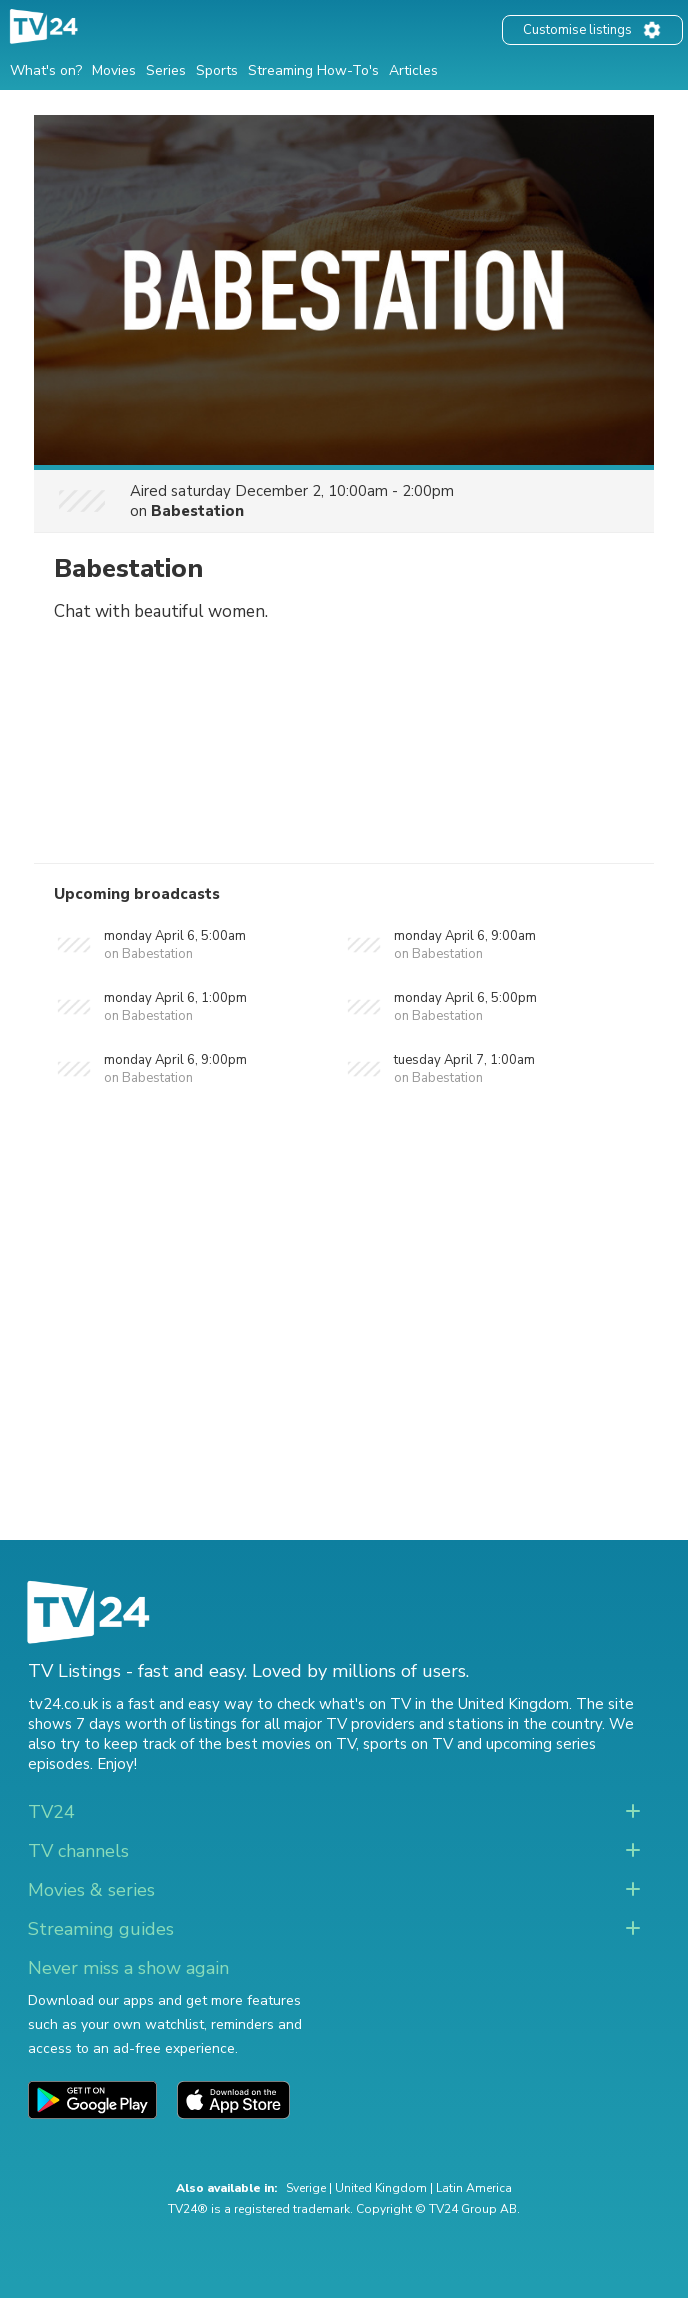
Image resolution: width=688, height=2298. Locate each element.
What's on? (46, 70)
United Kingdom (381, 2188)
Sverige (306, 2188)
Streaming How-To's (313, 70)
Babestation (197, 511)
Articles (413, 70)
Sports (217, 70)
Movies (114, 70)
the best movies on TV (277, 1744)
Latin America (474, 2188)
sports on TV (408, 1744)
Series (166, 70)
